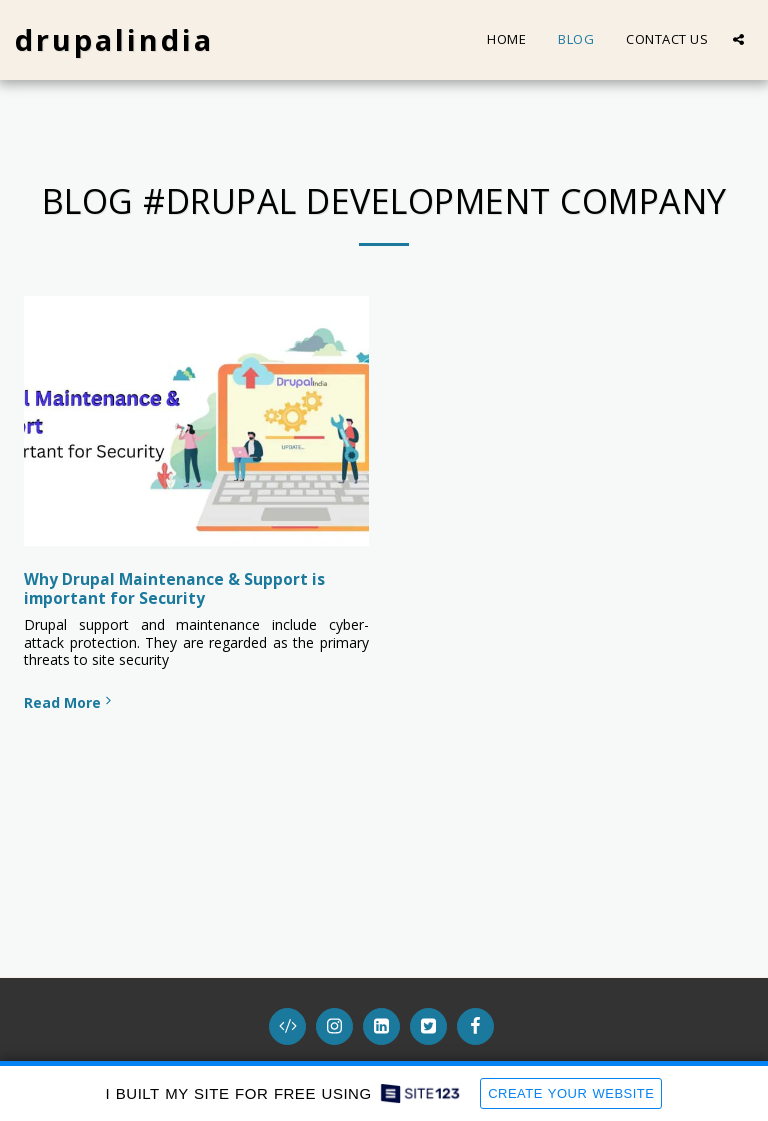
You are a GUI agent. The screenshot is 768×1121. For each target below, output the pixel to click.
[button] (738, 39)
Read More (69, 702)
